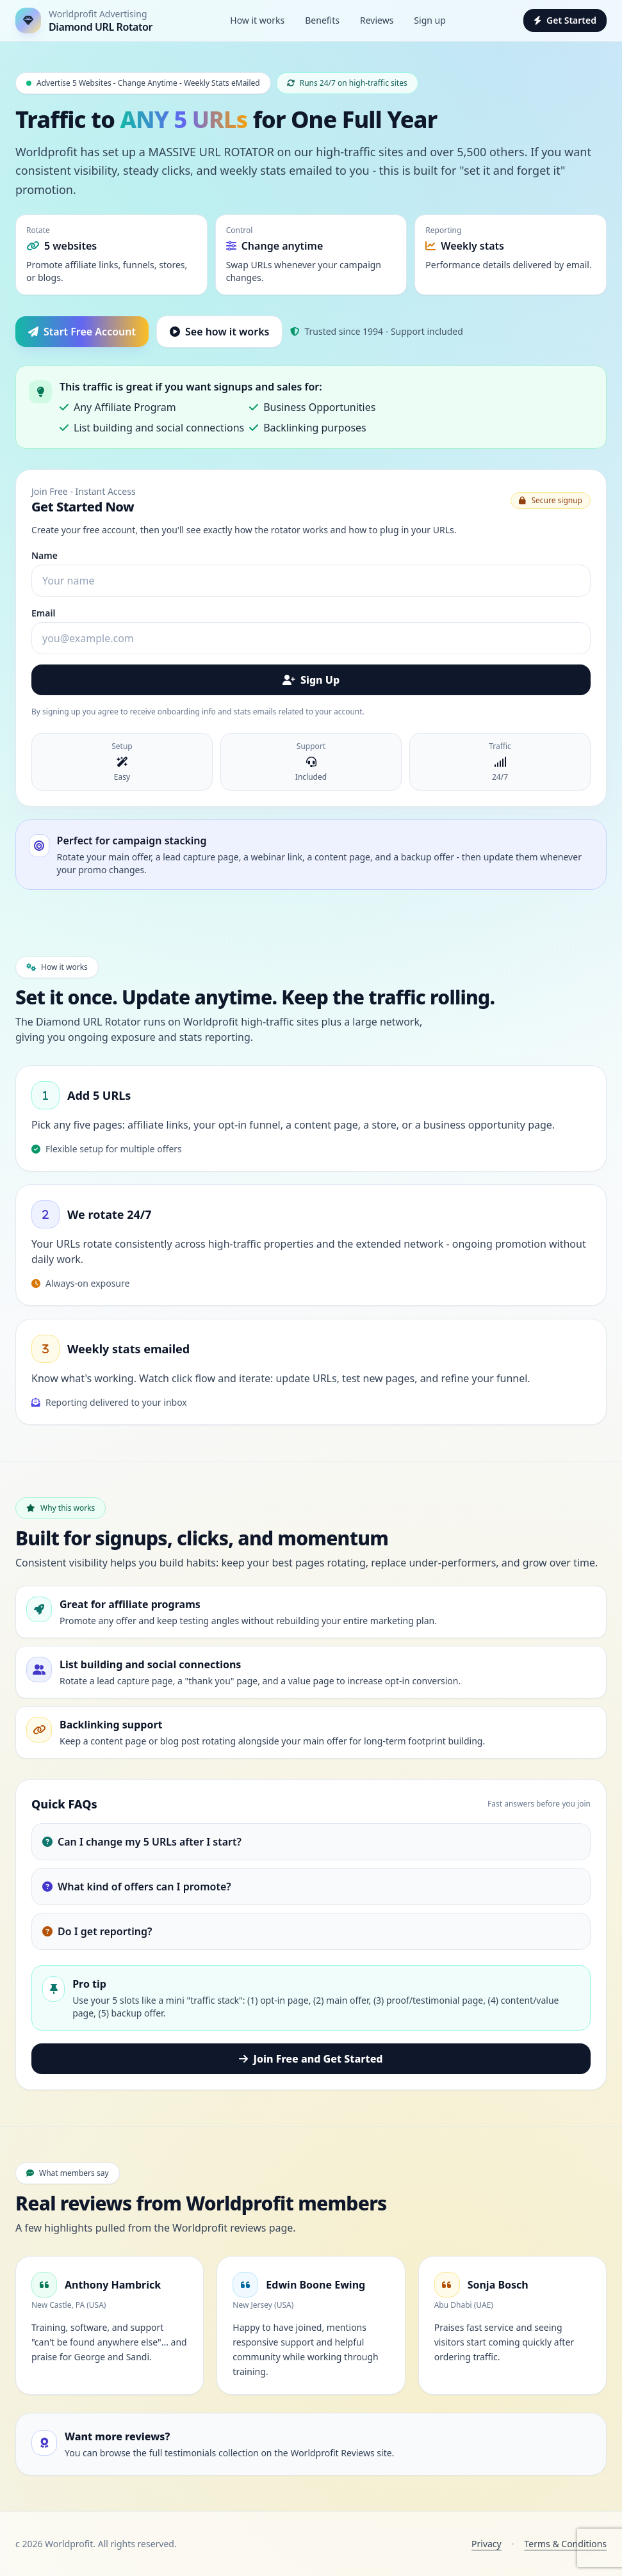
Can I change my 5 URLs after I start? (141, 1842)
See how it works (219, 332)
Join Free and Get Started (310, 2059)
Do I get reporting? (97, 1931)
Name (44, 555)
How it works (257, 20)
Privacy (486, 2544)
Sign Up (311, 680)
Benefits (322, 20)
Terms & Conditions (566, 2544)
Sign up (429, 20)
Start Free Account (82, 332)
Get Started (565, 20)
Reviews (376, 20)
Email (43, 613)
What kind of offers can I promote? (136, 1887)
